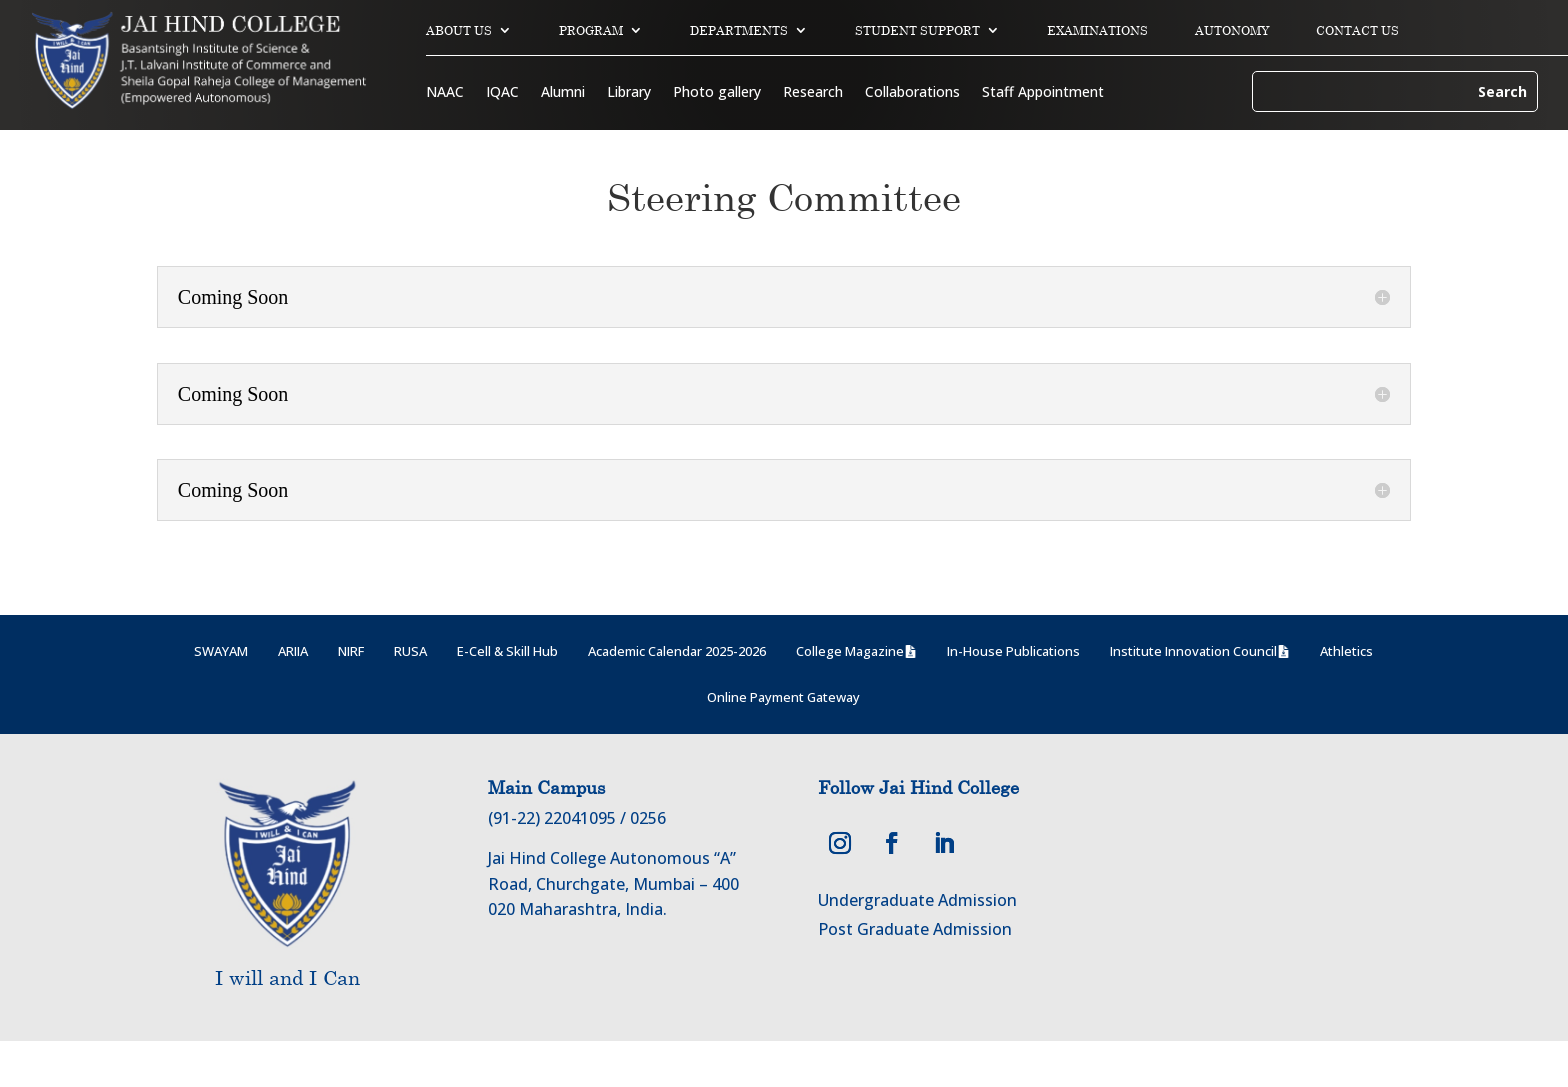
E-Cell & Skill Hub (507, 697)
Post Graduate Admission (915, 975)
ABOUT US (459, 30)
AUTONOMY (1232, 30)
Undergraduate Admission (917, 946)
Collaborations (912, 93)
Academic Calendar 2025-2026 (677, 697)
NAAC (445, 93)
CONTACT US (1357, 30)
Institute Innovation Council (1193, 697)
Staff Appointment (1043, 93)
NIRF (351, 697)
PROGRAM (591, 30)
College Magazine (850, 697)
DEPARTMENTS (739, 30)
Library (629, 93)
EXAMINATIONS (1097, 30)
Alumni (563, 93)
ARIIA (293, 697)
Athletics (1346, 697)
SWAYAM (221, 697)
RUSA (410, 697)
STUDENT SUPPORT (917, 30)
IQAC (502, 93)
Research (813, 93)
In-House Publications (1013, 697)
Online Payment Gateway (783, 743)
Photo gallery (717, 93)
